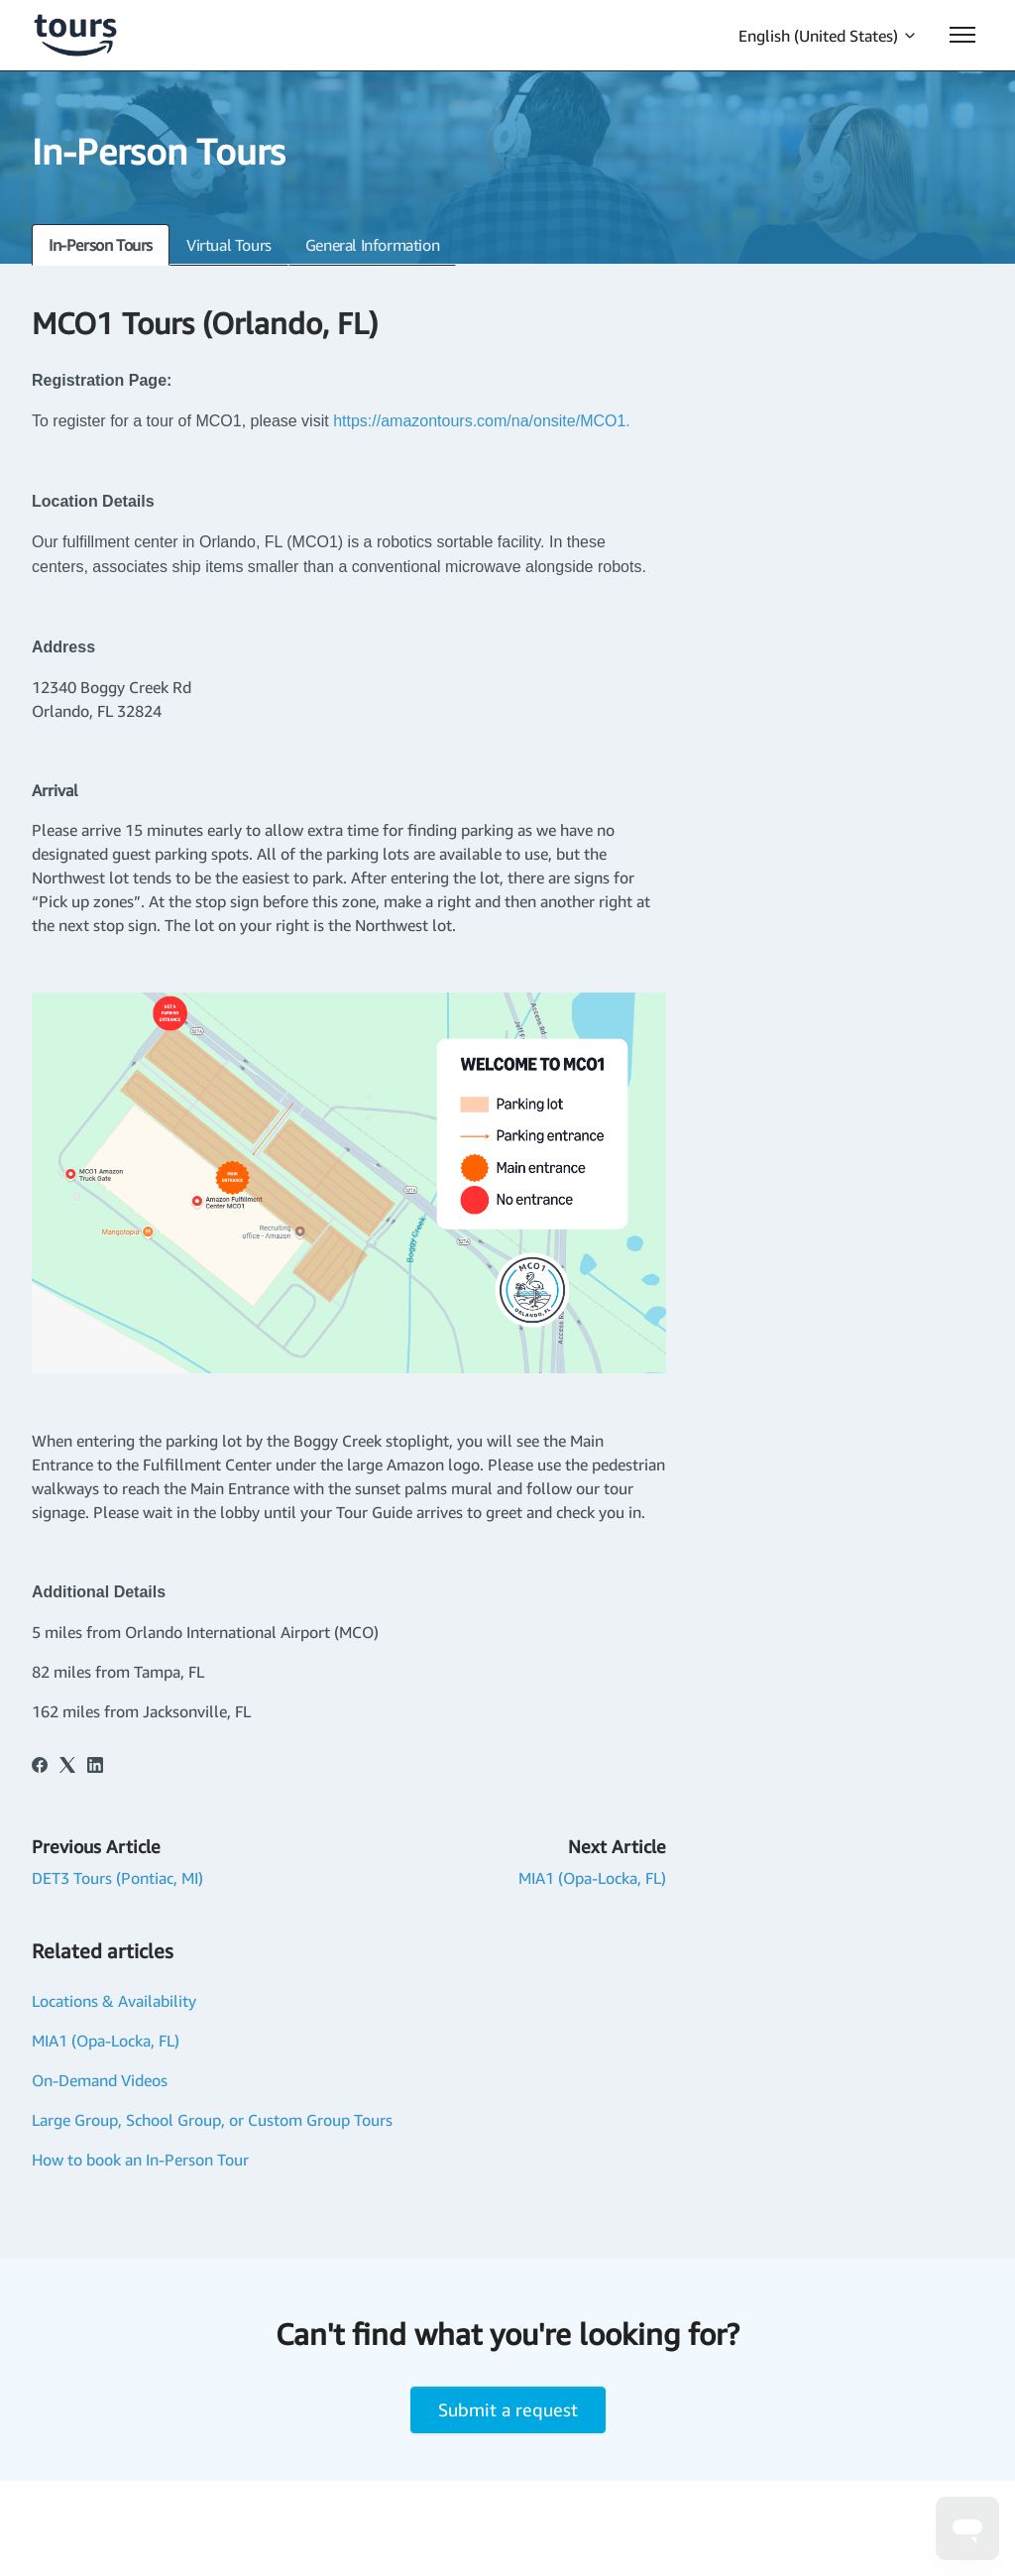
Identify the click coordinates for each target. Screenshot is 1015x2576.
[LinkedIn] (95, 1767)
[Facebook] (40, 1767)
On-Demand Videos (100, 2080)
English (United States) (828, 36)
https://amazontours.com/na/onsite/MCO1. (483, 420)
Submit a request (508, 2409)
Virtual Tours (229, 245)
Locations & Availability (114, 2001)
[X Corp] (67, 1767)
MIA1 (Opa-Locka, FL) (592, 1878)
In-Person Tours (101, 245)
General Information (372, 245)
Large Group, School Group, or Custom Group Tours (212, 2120)
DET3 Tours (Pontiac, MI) (117, 1878)
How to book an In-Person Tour (140, 2159)
